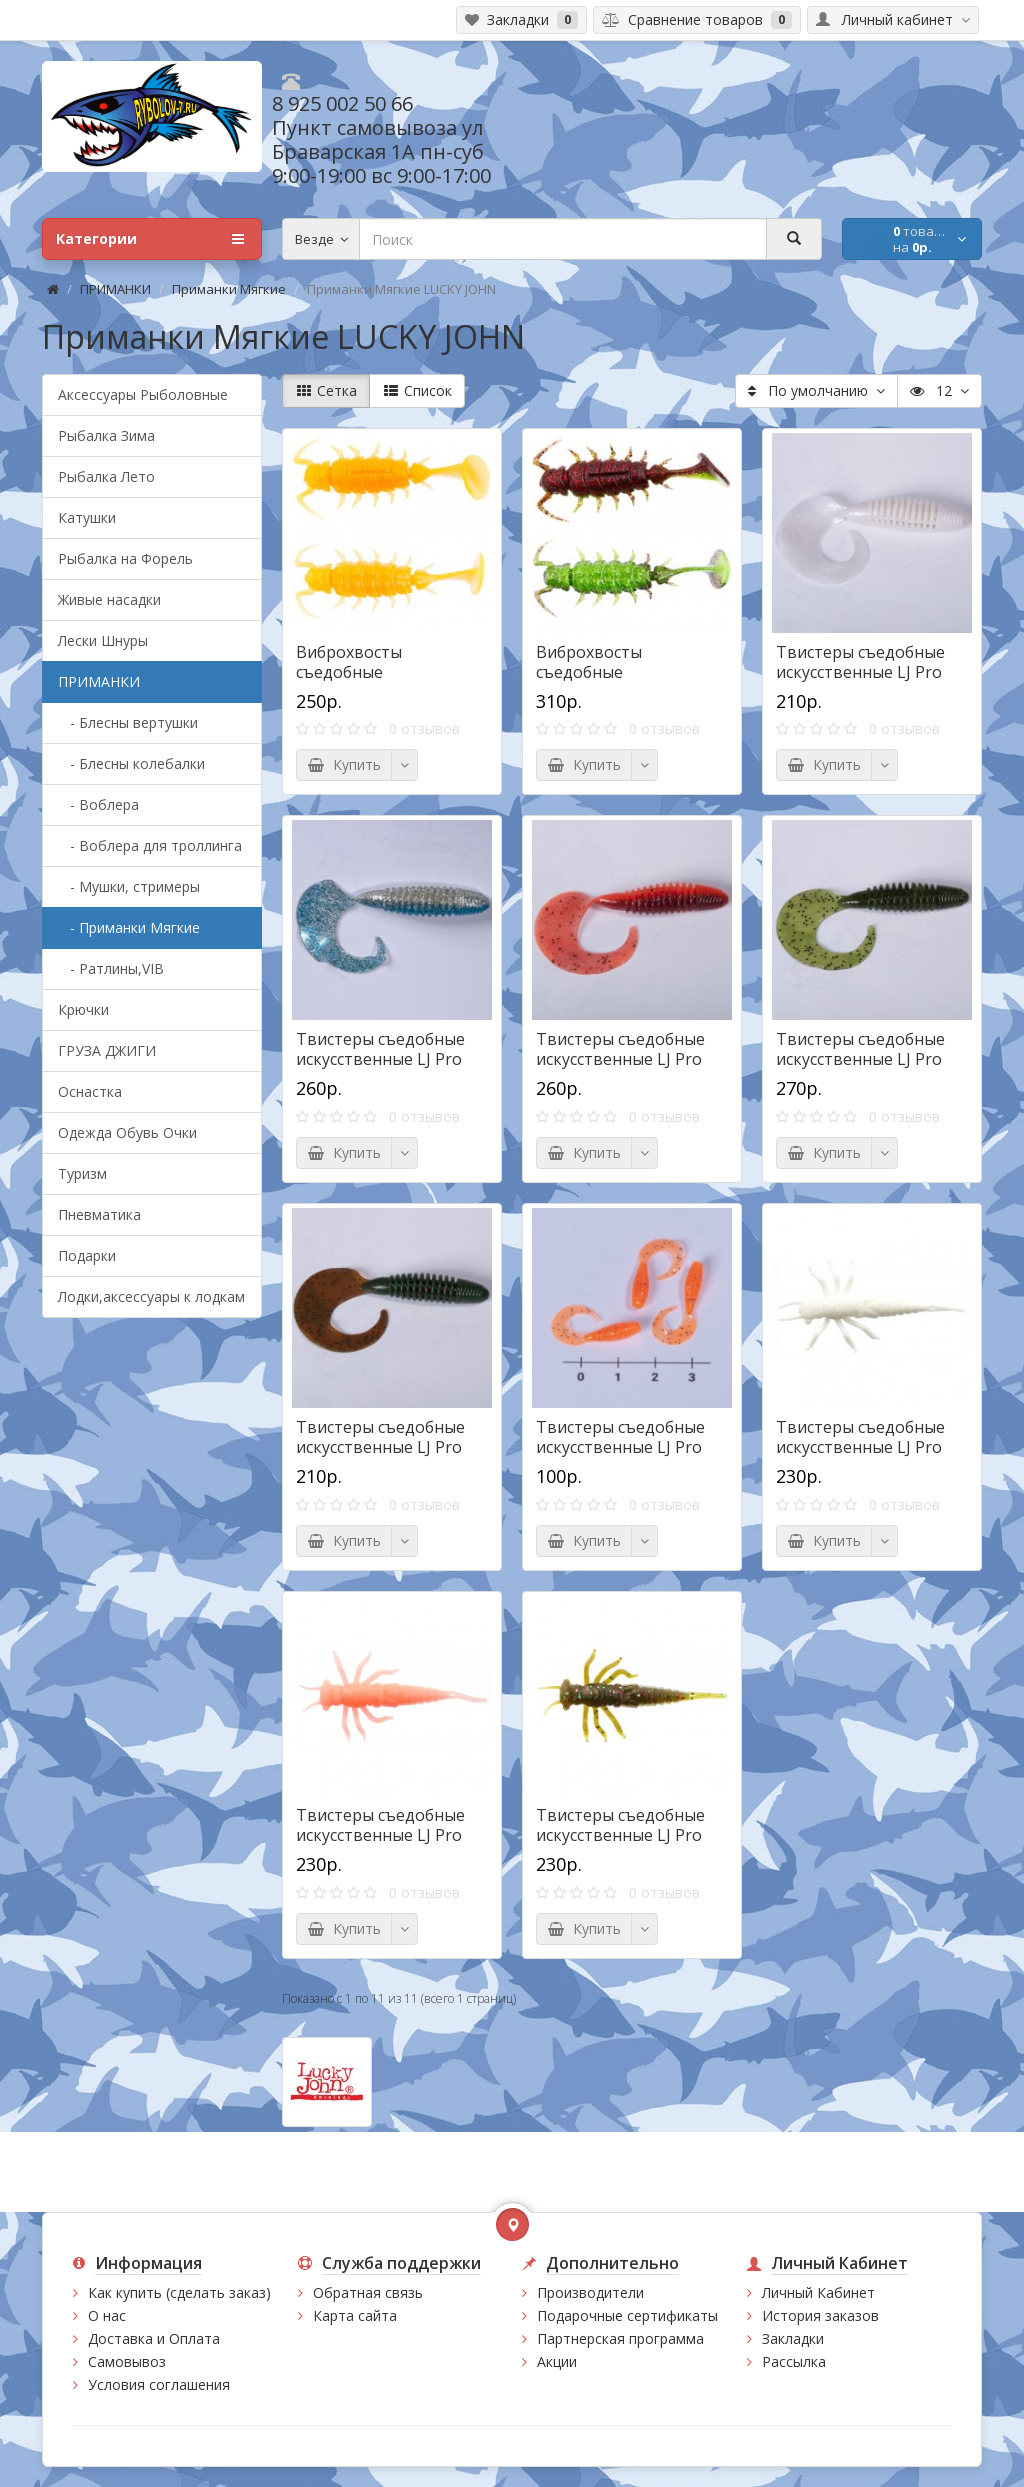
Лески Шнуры (103, 640)
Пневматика (99, 1214)
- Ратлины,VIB (111, 968)
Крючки (83, 1009)
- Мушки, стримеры (129, 886)
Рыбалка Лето (106, 476)
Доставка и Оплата (154, 2338)
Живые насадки (109, 599)
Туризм (82, 1173)
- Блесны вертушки (128, 722)
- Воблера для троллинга (150, 845)
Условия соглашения (159, 2384)
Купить (344, 764)
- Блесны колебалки (131, 763)
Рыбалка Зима (106, 435)
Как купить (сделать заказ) (179, 2292)
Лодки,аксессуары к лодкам (151, 1296)
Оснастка (90, 1091)
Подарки (87, 1255)
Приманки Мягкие (229, 289)
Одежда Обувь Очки (127, 1132)
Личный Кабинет (818, 2292)
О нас (107, 2315)
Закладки (793, 2338)
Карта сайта (355, 2315)
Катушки (87, 517)
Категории (150, 239)
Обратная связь (368, 2292)
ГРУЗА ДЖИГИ (107, 1050)
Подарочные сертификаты (627, 2315)
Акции (557, 2361)
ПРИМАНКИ (115, 289)
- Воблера (98, 804)
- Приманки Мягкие (129, 927)
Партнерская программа (620, 2338)
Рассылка (794, 2361)
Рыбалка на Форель (125, 558)
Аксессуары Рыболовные (143, 394)
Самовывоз (127, 2361)
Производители (590, 2292)
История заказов (820, 2315)
